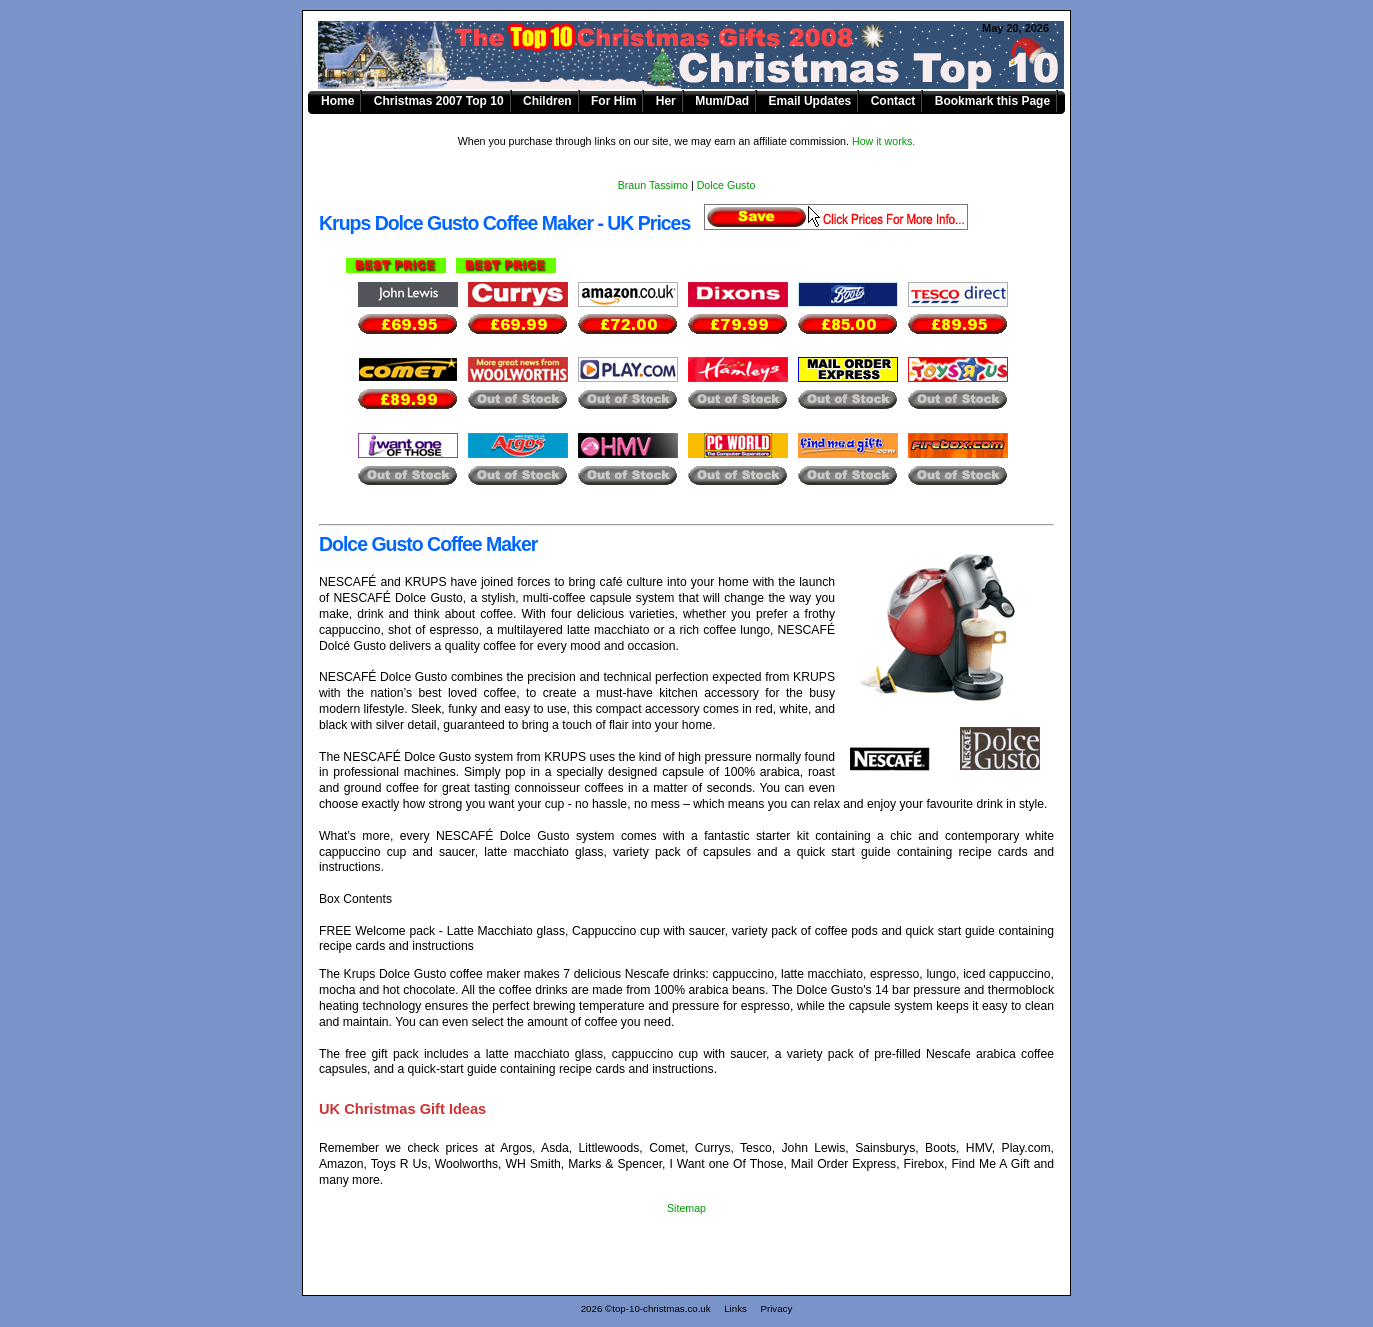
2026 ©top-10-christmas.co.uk (646, 1308)
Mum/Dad (722, 101)
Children (547, 101)
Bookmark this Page (992, 101)
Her (666, 101)
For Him (613, 101)
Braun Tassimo (653, 185)
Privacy (776, 1308)
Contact (893, 101)
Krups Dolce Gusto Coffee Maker (698, 56)
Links (735, 1308)
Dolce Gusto (726, 185)
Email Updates (810, 101)
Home (337, 101)
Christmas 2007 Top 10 (439, 101)
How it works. (883, 141)
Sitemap (686, 1208)
